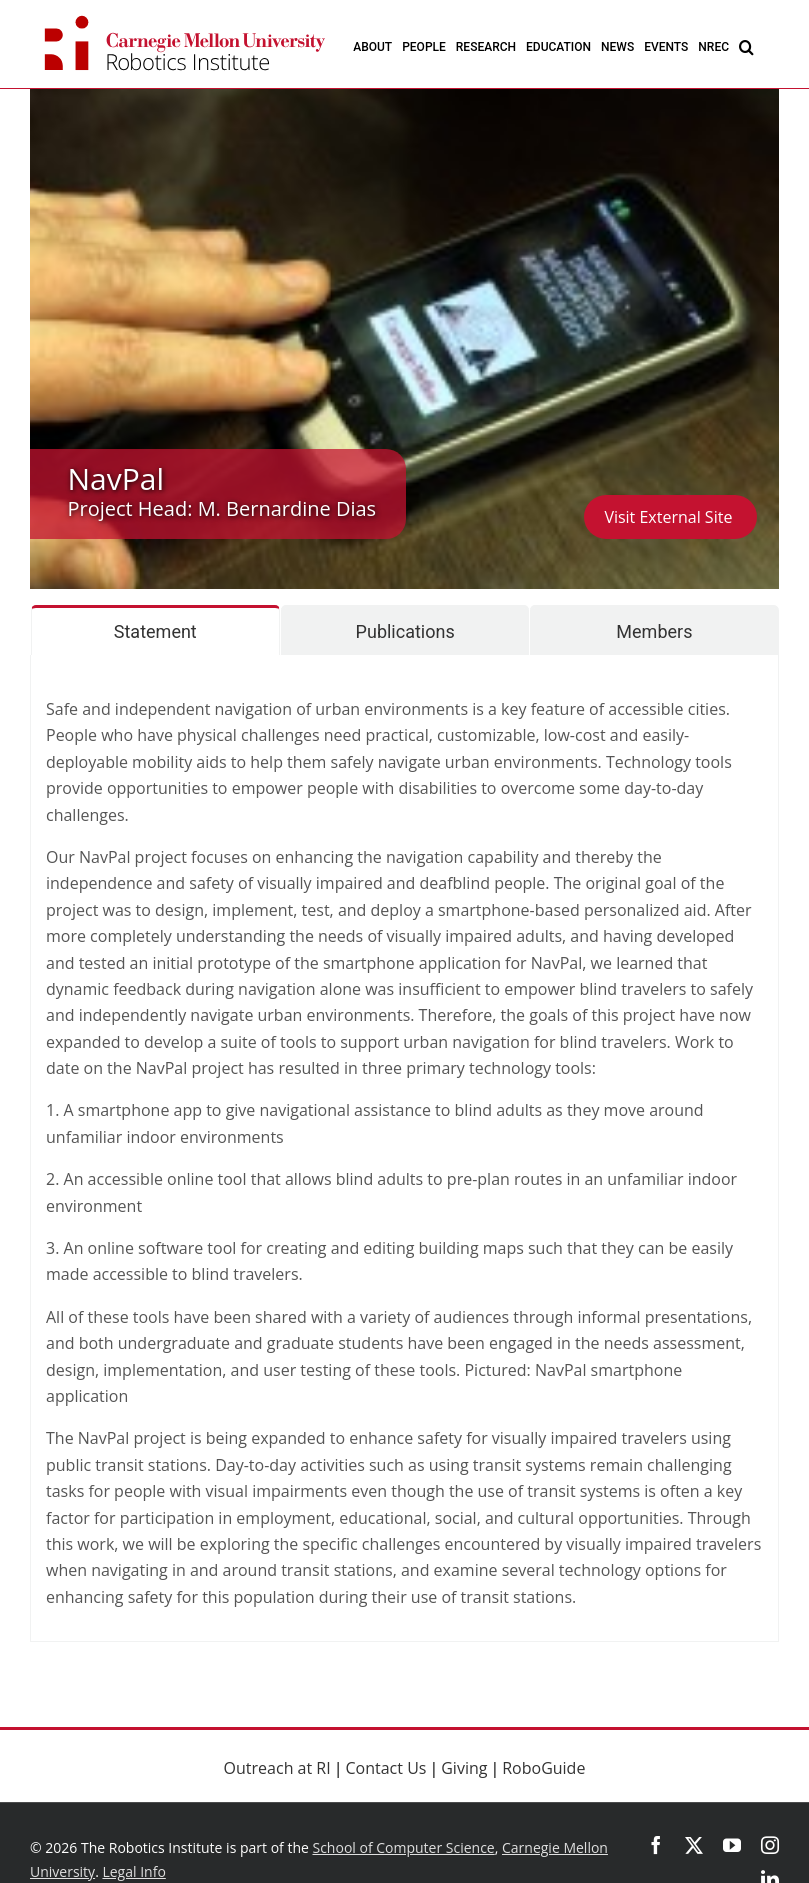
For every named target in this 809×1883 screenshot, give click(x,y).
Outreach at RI (277, 1768)
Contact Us (386, 1768)
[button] (746, 46)
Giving (464, 1768)
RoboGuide (543, 1768)
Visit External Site (670, 517)
